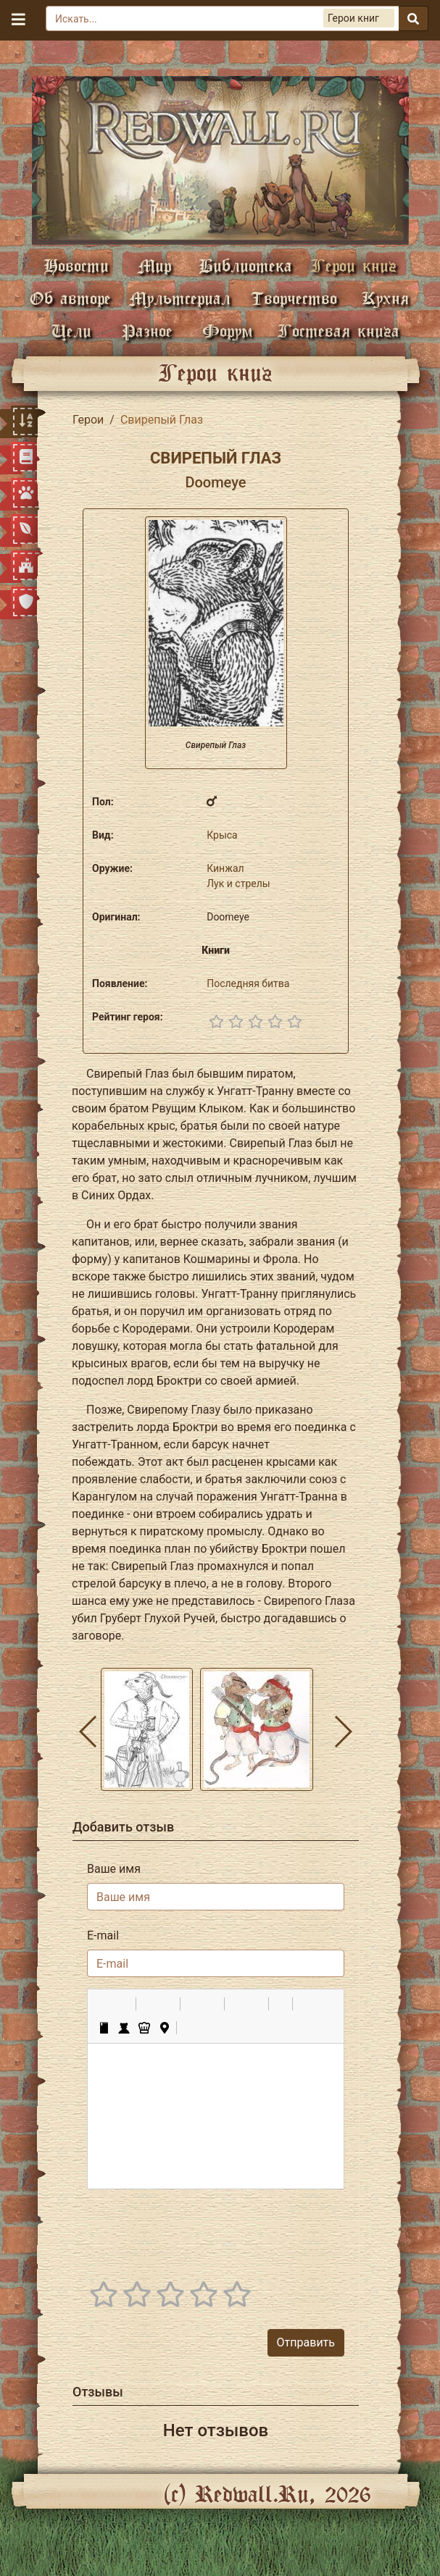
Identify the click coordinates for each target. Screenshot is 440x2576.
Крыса (222, 835)
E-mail (103, 1935)
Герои (88, 420)
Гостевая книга (338, 330)
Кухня (385, 298)
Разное (147, 330)
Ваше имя (114, 1869)
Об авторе (70, 298)
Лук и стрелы (238, 883)
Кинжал (225, 868)
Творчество (294, 298)
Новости (76, 265)
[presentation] (234, 2229)
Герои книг (354, 265)
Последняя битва (248, 983)
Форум (227, 330)
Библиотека (245, 265)
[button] (104, 2003)
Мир (154, 265)
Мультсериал (180, 298)
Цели (71, 330)
